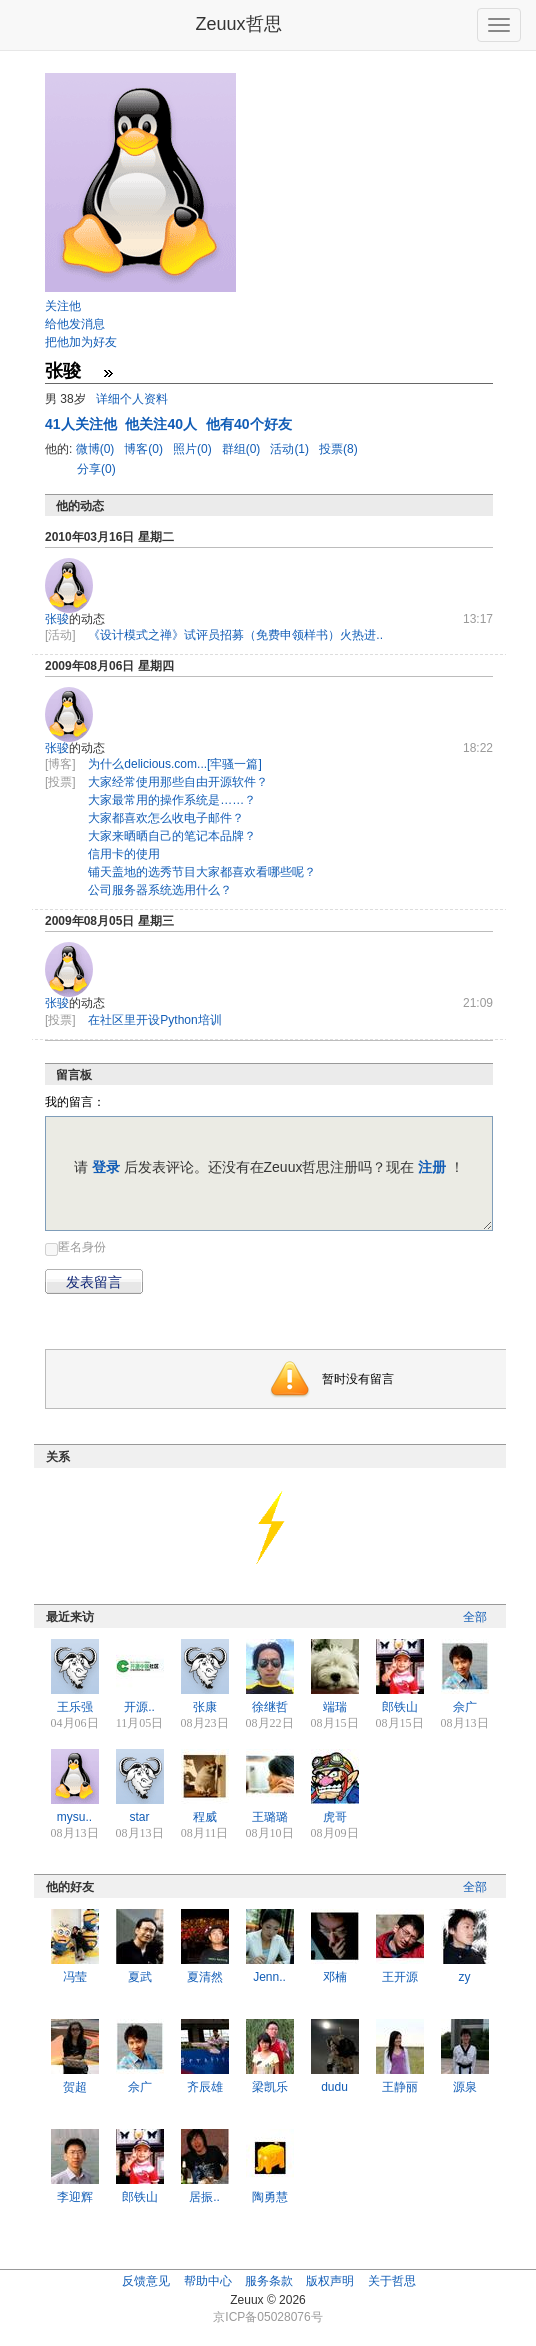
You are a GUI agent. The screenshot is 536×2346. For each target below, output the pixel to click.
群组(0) (243, 449)
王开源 (400, 1977)
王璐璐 (270, 1817)
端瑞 (335, 1707)
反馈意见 (146, 2281)
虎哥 (335, 1817)
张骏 (57, 619)
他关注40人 (162, 424)
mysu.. (74, 1817)
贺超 (75, 2087)
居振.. (204, 2197)
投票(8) (338, 449)
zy (465, 1977)
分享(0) (96, 469)
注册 (432, 1167)
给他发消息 (75, 324)
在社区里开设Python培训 (154, 1020)
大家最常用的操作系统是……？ (172, 800)
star (139, 1817)
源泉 (465, 2087)
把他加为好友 (81, 342)
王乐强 (75, 1707)
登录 (106, 1167)
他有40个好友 (249, 424)
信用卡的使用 (124, 854)
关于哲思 (392, 2281)
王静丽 (400, 2087)
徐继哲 (270, 1707)
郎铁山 (400, 1707)
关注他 (63, 306)
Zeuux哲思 (238, 24)
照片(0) (194, 449)
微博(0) (97, 449)
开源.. (139, 1707)
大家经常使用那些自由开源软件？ (178, 782)
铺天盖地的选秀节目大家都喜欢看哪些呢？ (202, 872)
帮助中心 (208, 2281)
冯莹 (75, 1977)
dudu (334, 2087)
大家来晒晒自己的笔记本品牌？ (172, 836)
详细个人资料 (132, 399)
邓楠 (335, 1977)
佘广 (465, 1707)
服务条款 (269, 2281)
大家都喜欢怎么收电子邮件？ (166, 818)
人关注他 (82, 424)
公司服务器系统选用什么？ (160, 890)
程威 (205, 1817)
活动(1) (291, 449)
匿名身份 (82, 1247)
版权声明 (330, 2281)
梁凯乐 (270, 2087)
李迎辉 (75, 2197)
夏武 (140, 1977)
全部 (475, 1617)
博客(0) (145, 449)
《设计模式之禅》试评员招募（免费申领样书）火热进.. (235, 635)
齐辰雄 (205, 2087)
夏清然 (205, 1977)
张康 (205, 1707)
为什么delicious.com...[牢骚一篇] (174, 764)
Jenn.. (269, 1977)
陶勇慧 (270, 2197)
